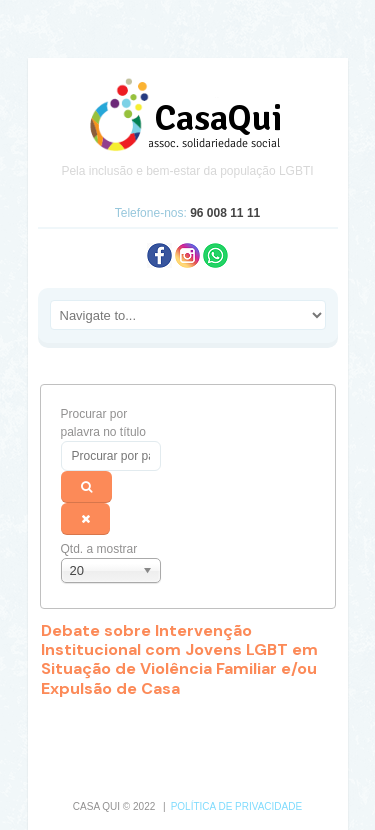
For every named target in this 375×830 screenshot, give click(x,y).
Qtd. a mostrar (99, 549)
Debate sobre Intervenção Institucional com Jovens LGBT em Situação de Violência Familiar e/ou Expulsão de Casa (179, 659)
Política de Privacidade (237, 806)
